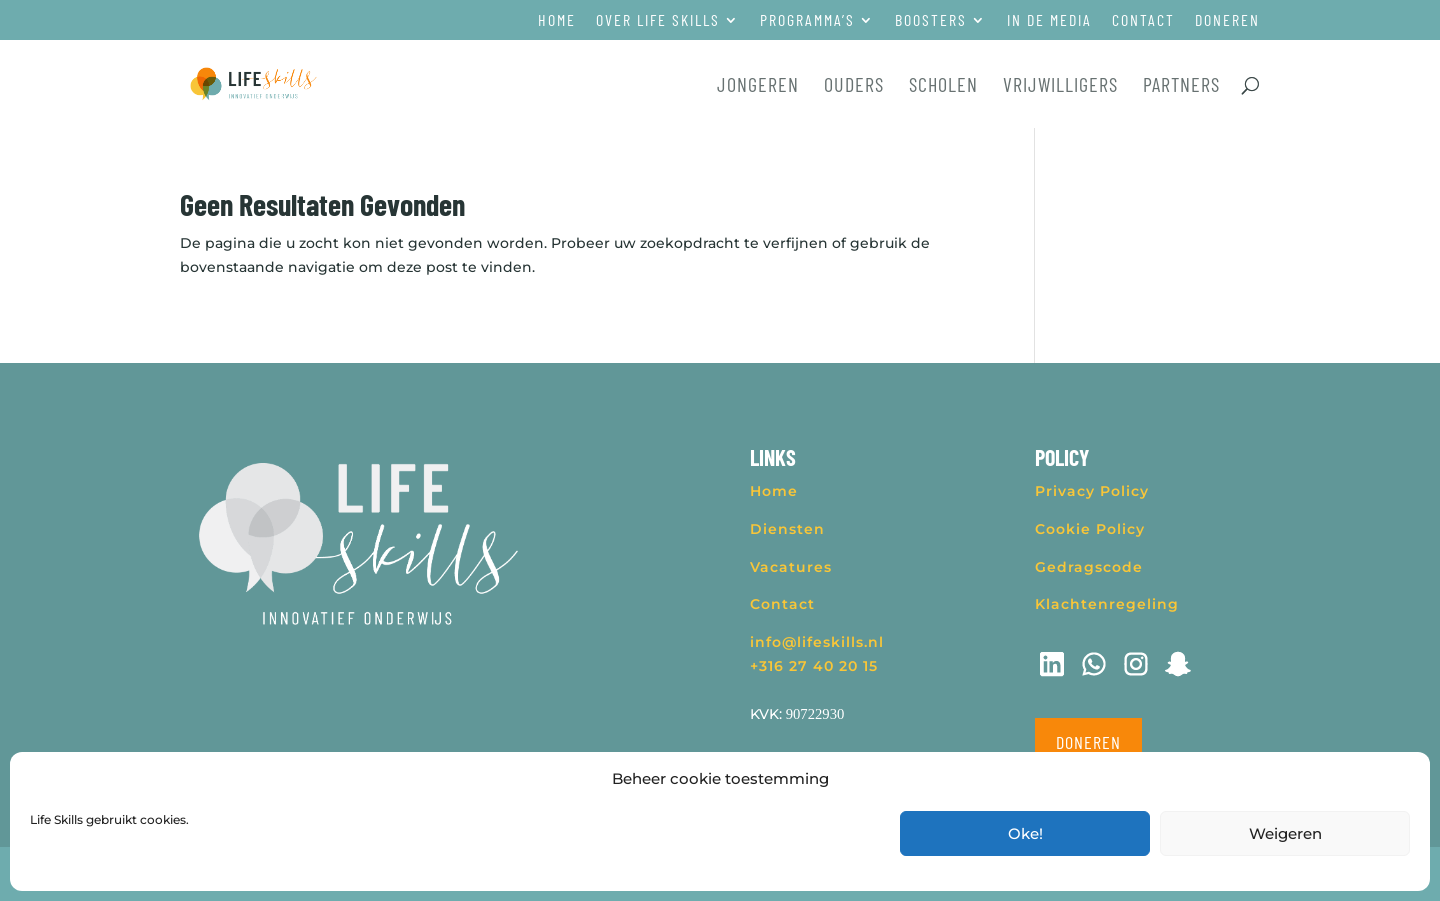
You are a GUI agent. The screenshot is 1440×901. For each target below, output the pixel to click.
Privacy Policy (1092, 491)
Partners (1181, 86)
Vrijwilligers (1060, 86)
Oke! (1025, 833)
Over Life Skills (658, 20)
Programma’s (807, 20)
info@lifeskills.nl (817, 642)
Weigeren (1285, 833)
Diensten (787, 529)
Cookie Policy (1090, 529)
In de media (1049, 20)
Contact (1143, 20)
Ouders (854, 86)
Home (557, 20)
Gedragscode (1089, 567)
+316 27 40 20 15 (814, 666)
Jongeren (758, 86)
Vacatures (791, 567)
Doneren (1227, 20)
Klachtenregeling (1107, 604)
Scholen (943, 86)
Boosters (931, 20)
